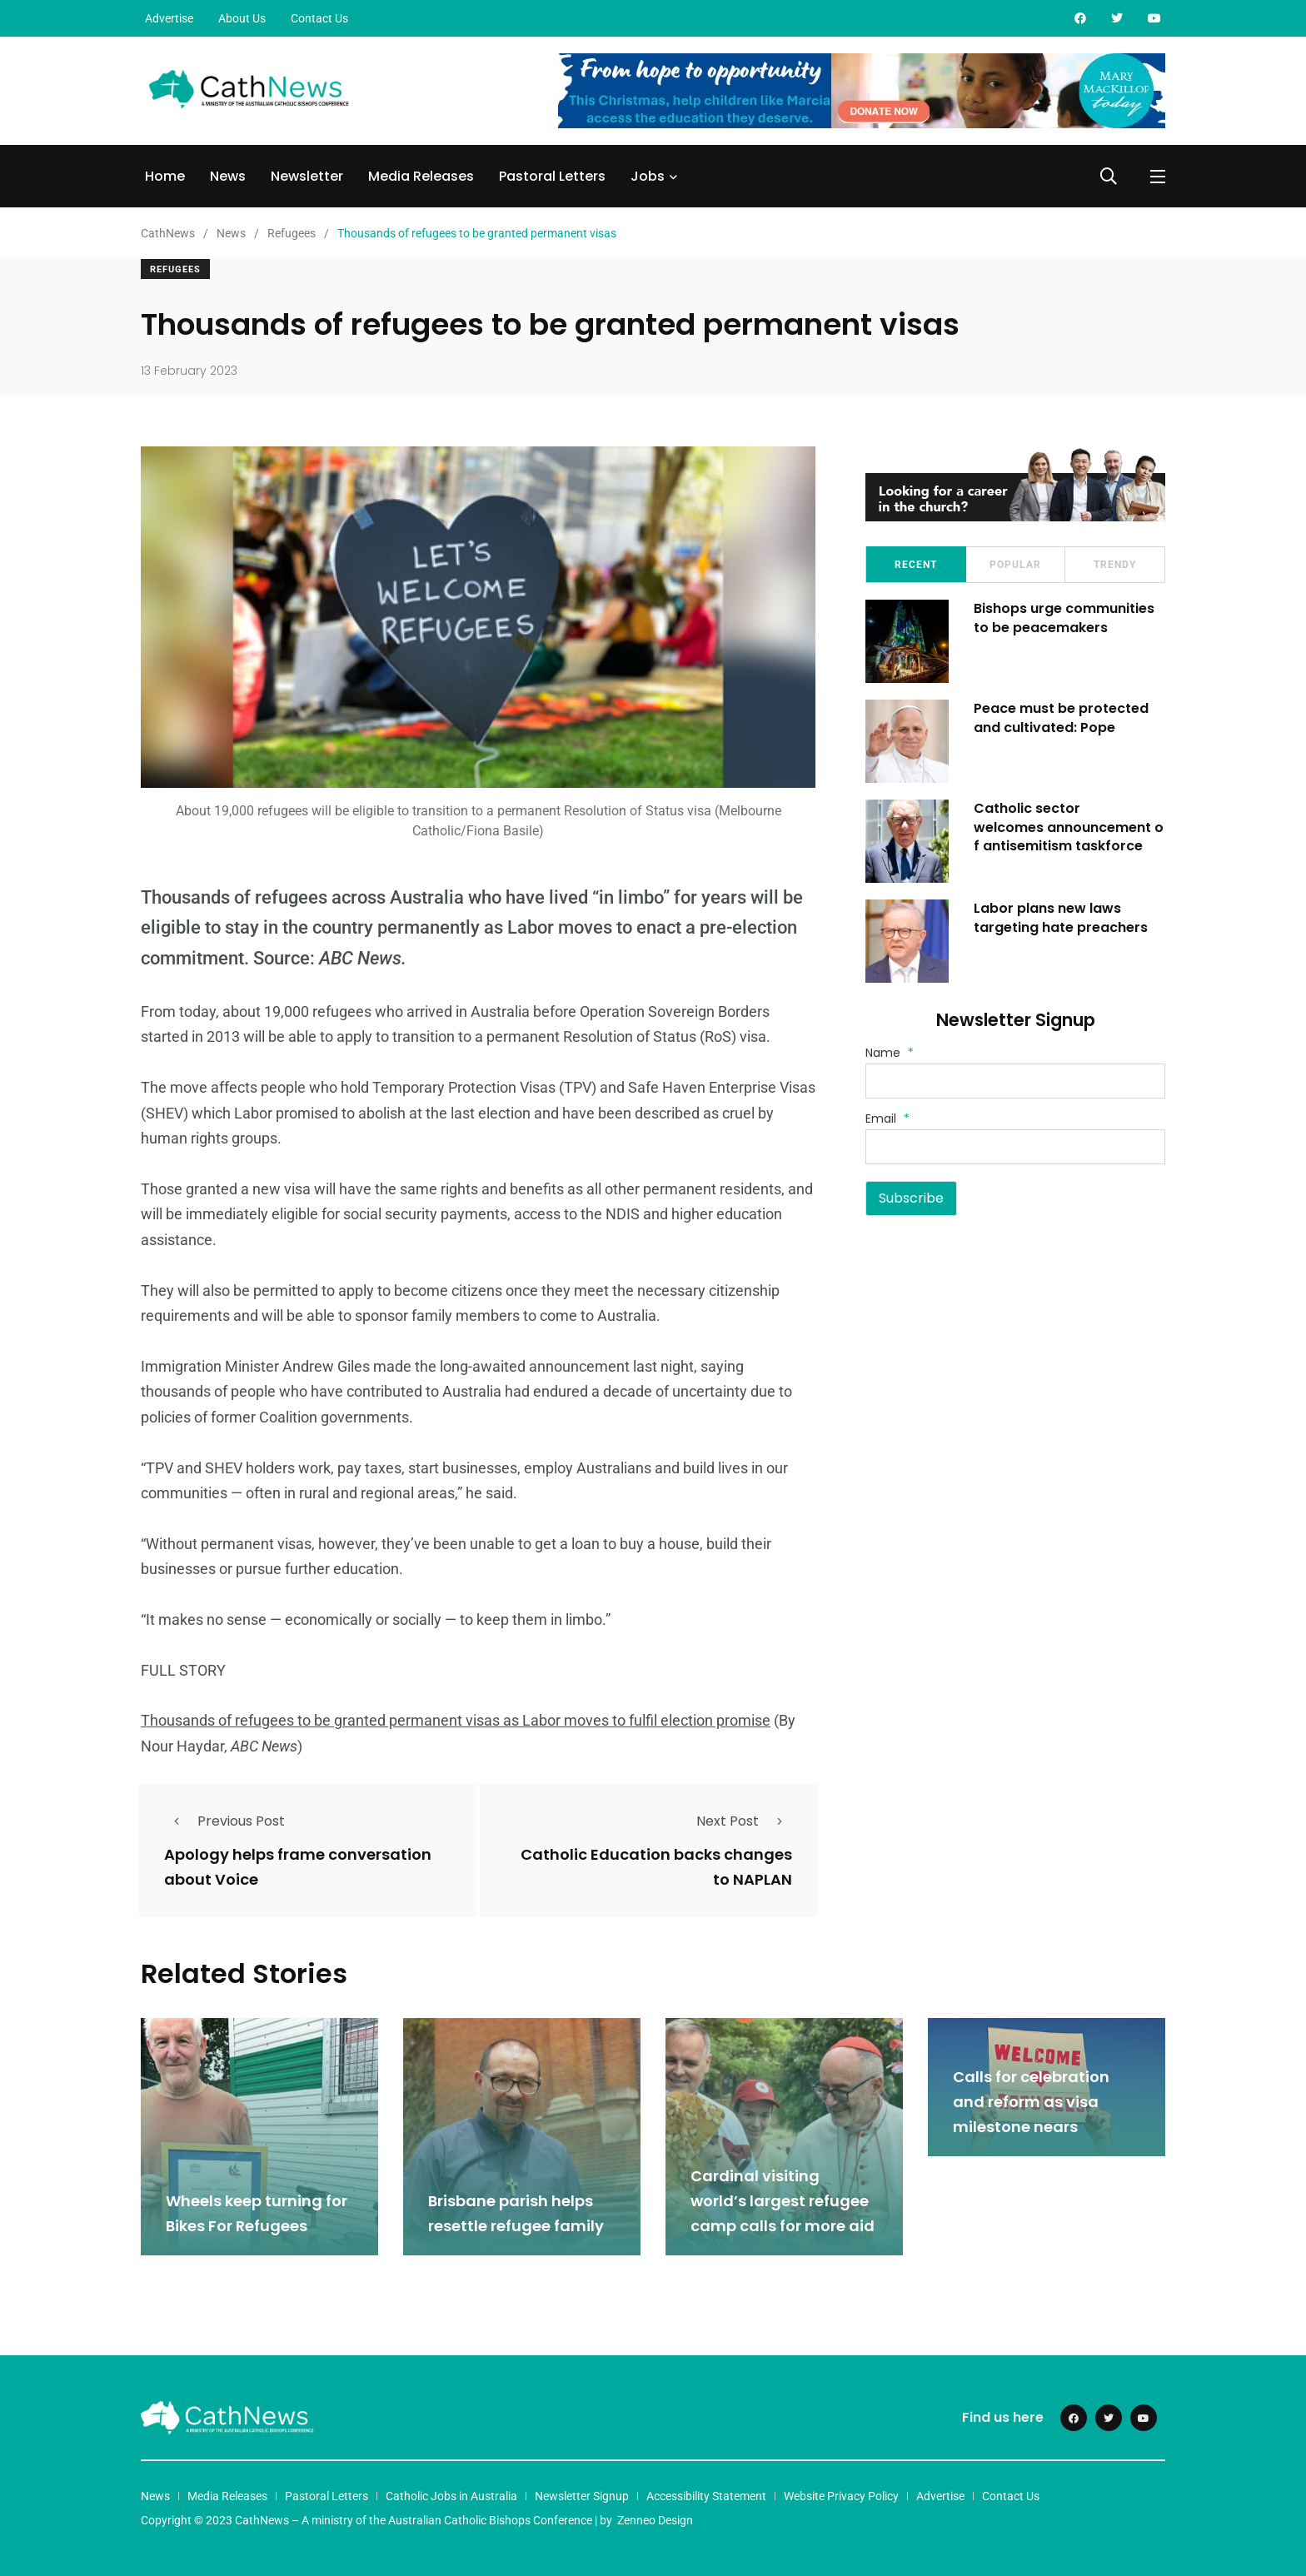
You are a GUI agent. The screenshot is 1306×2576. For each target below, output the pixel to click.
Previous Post (224, 1821)
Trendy (1115, 565)
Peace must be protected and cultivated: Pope (1061, 717)
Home (165, 176)
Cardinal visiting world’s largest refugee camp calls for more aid (782, 2200)
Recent (916, 565)
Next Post (744, 1821)
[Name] (1015, 1081)
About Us (242, 18)
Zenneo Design (655, 2520)
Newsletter (307, 176)
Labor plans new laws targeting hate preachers (1061, 917)
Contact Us (319, 18)
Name (889, 1052)
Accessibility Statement (706, 2496)
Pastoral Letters (552, 176)
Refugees (175, 269)
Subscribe (911, 1198)
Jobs (648, 176)
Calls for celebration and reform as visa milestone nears (1031, 2101)
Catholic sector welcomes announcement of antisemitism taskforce (1069, 827)
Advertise (169, 18)
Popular (1015, 565)
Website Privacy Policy (841, 2496)
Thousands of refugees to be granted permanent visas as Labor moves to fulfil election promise (455, 1720)
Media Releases (421, 176)
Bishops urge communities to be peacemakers (1064, 617)
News (228, 176)
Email (887, 1118)
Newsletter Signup (582, 2496)
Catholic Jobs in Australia (451, 2496)
